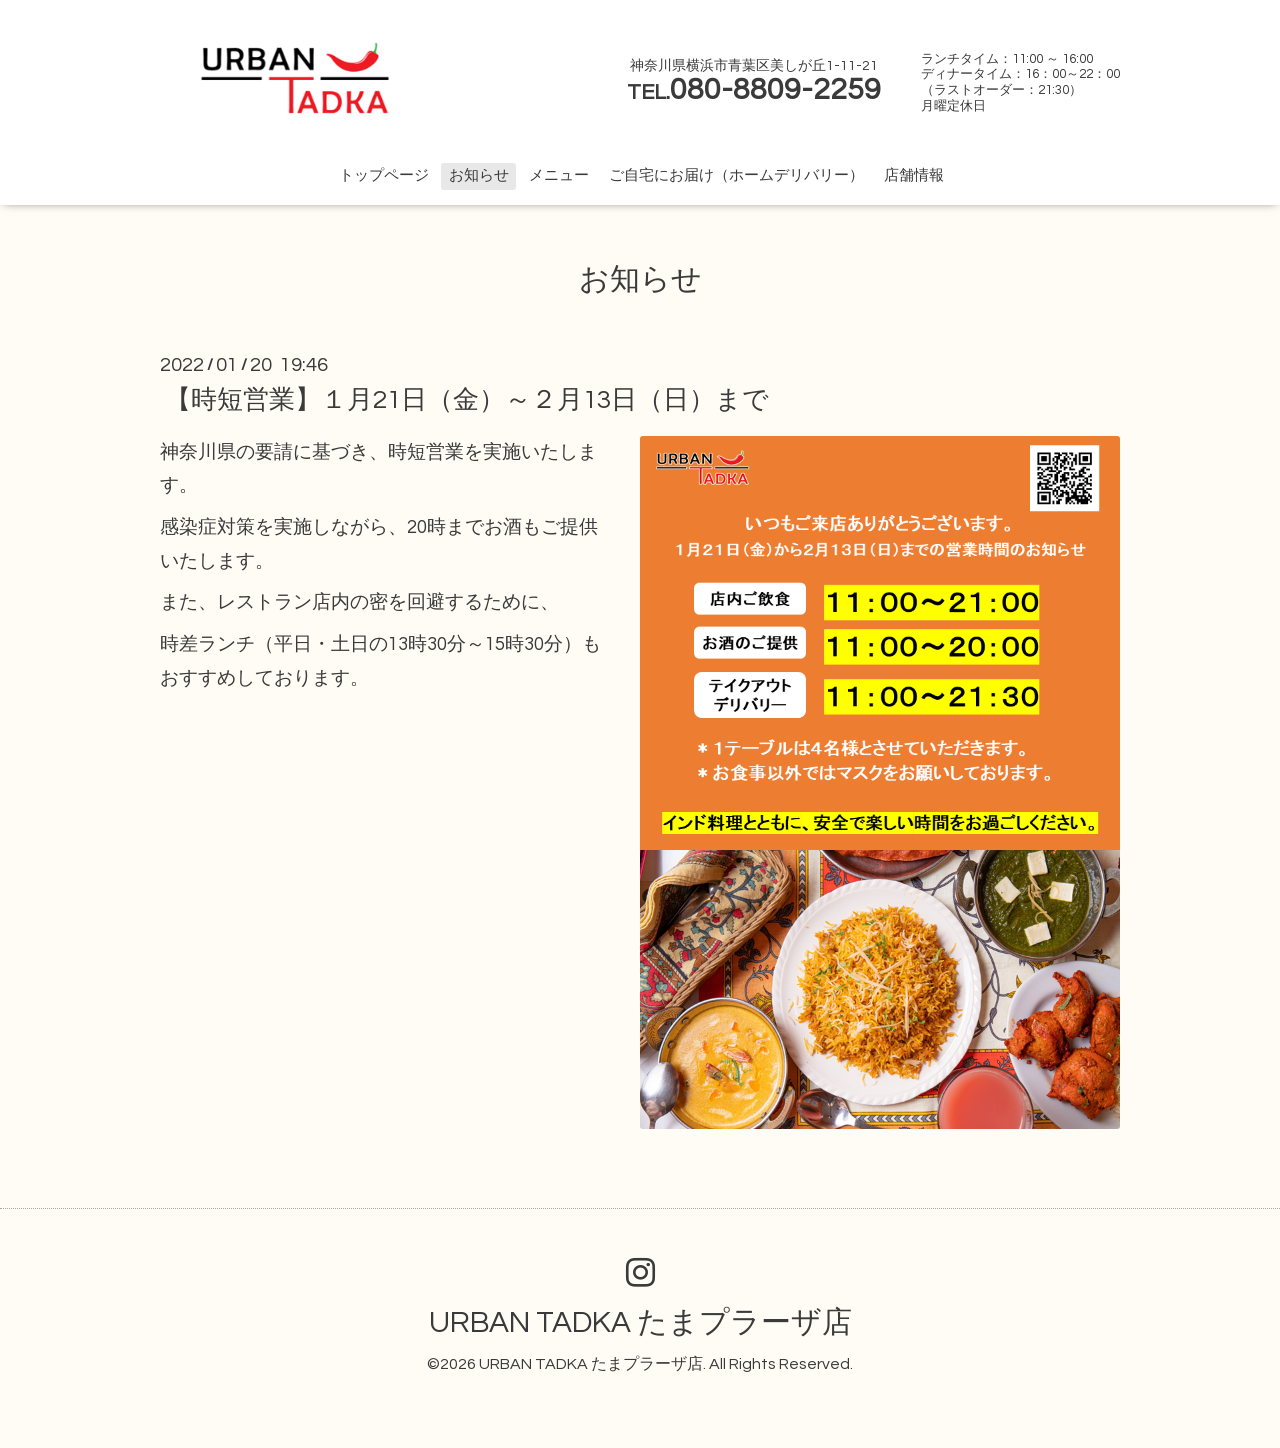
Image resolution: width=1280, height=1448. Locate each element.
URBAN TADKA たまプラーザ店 (640, 1322)
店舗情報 (914, 175)
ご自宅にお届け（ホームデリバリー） (736, 175)
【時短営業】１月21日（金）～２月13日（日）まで (467, 400)
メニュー (559, 175)
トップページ (384, 175)
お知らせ (479, 175)
